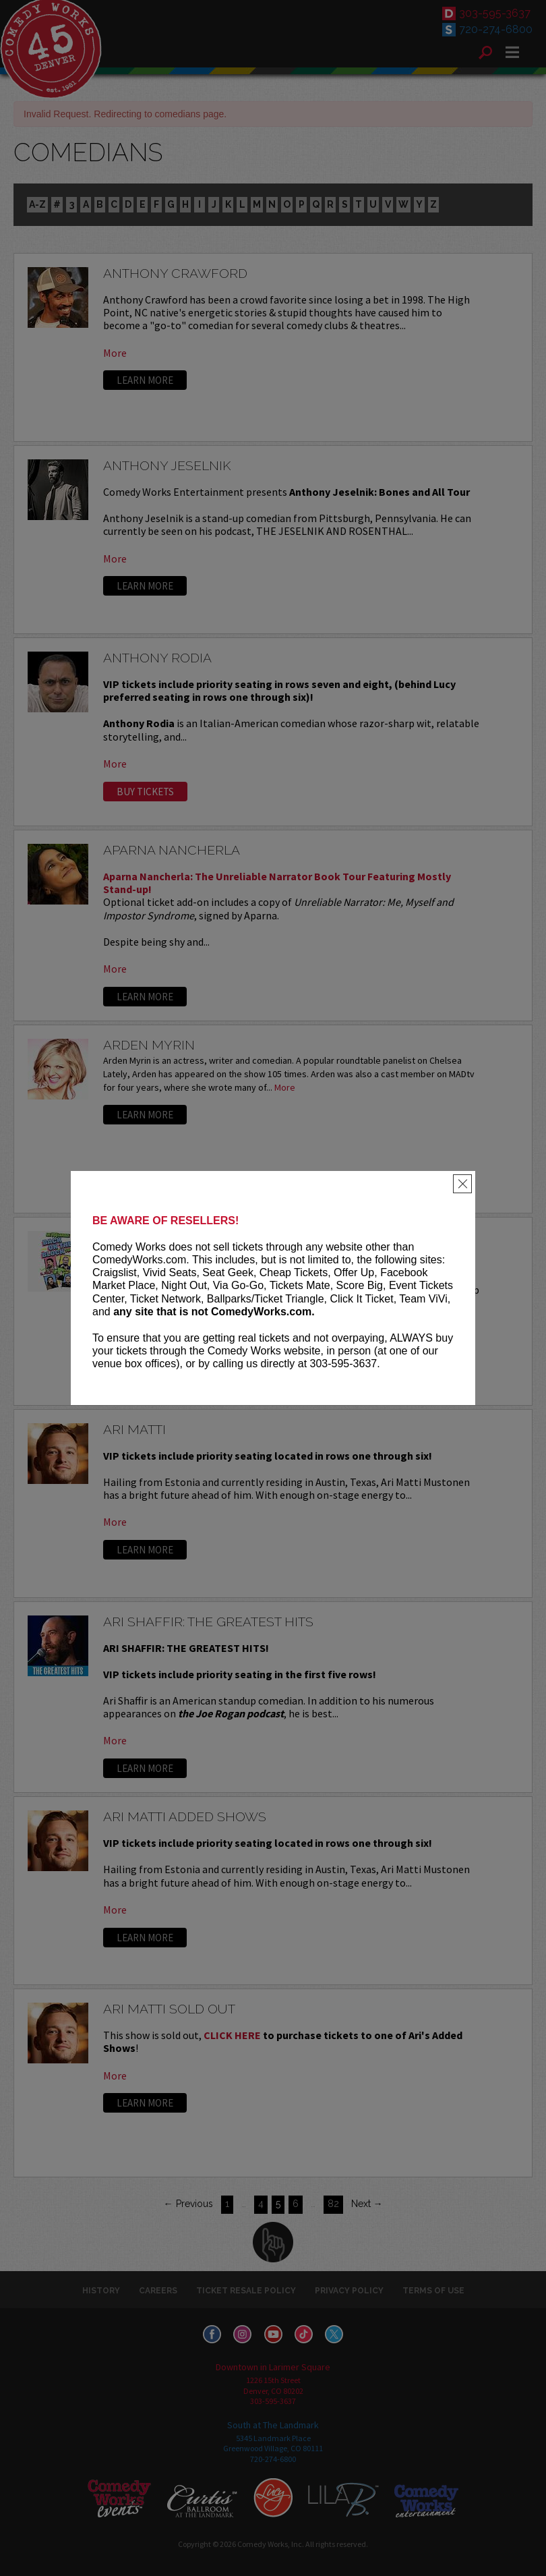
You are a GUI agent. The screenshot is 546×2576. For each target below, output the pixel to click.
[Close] (462, 1183)
